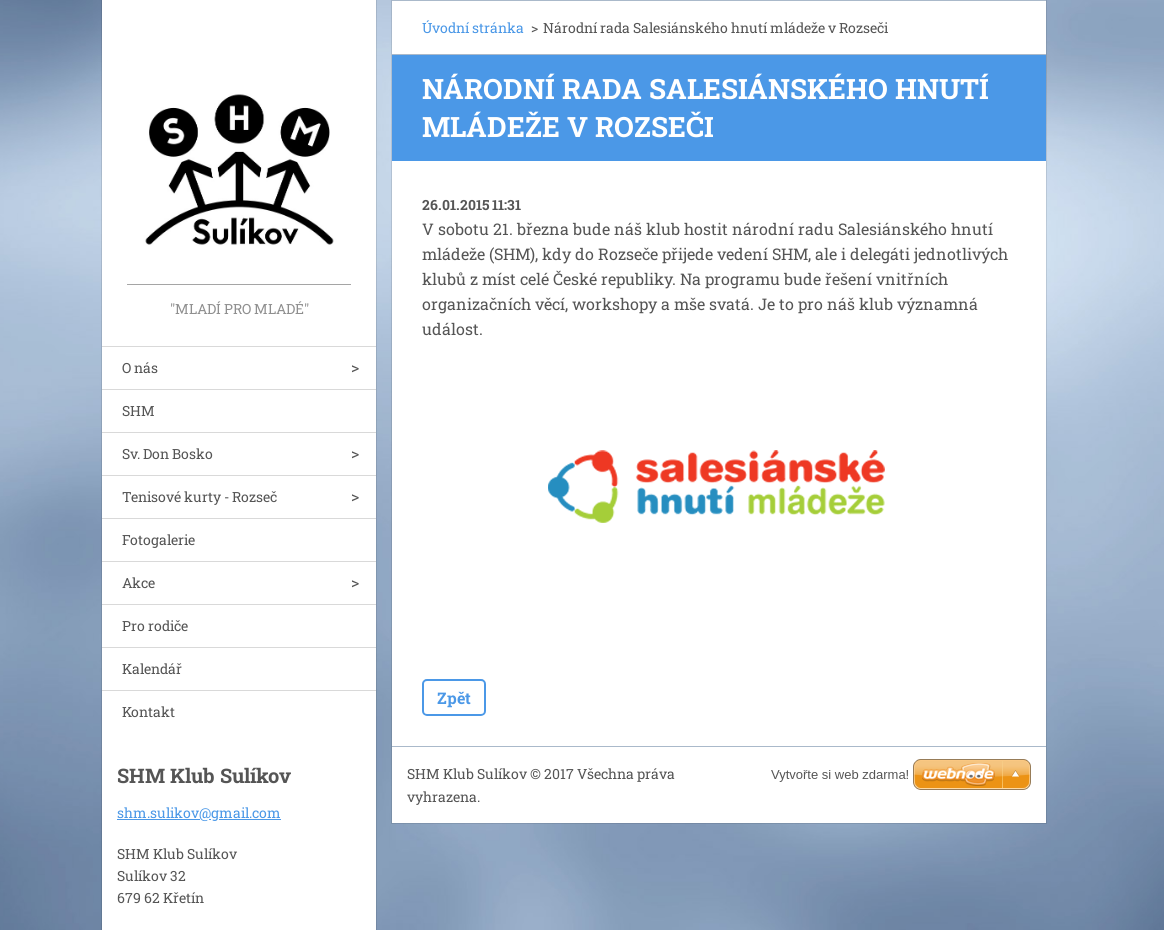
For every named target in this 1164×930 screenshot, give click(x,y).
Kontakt (148, 711)
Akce (138, 582)
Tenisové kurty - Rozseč (199, 496)
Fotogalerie (158, 539)
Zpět (454, 697)
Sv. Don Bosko (167, 453)
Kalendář (152, 668)
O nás (140, 367)
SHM (138, 410)
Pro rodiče (155, 625)
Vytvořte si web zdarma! (840, 774)
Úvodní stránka (473, 27)
